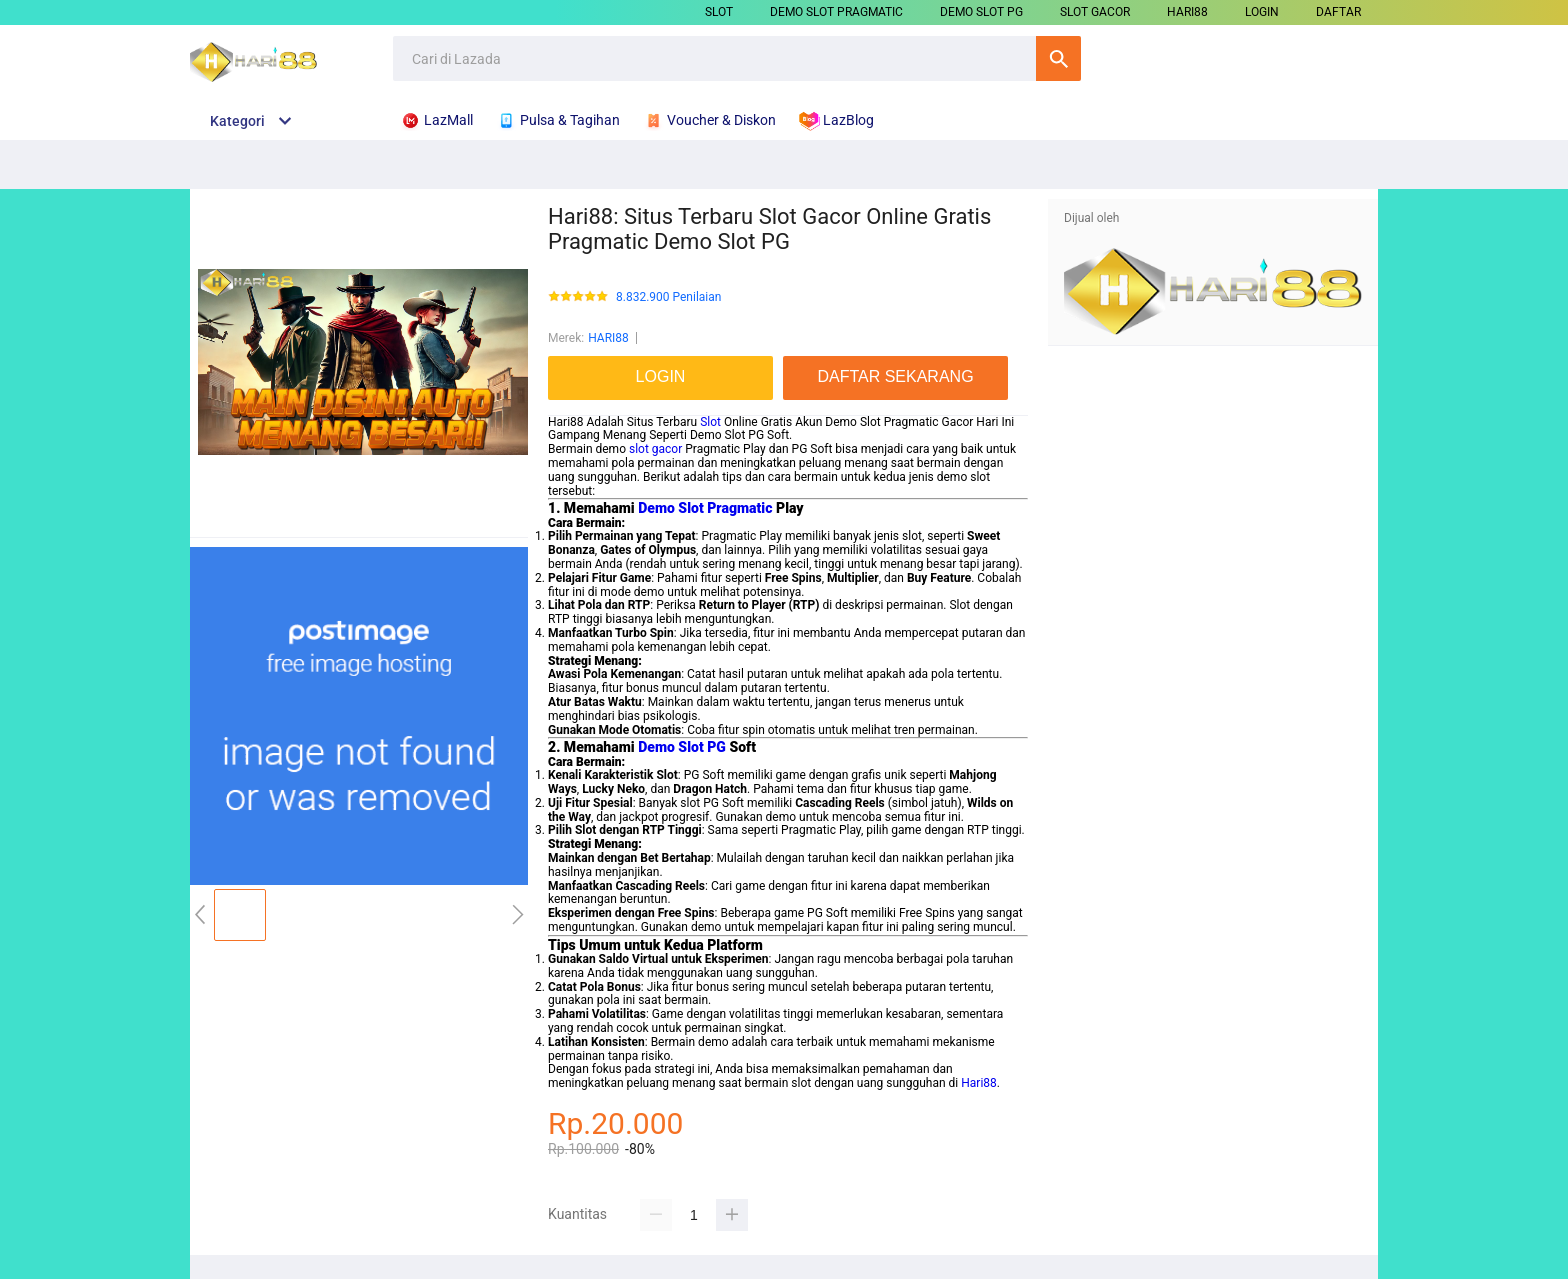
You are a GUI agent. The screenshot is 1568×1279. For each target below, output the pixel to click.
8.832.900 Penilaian (668, 297)
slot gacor (655, 449)
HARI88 (1187, 12)
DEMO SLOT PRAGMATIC (836, 12)
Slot (710, 422)
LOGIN (1262, 12)
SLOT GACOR (1095, 12)
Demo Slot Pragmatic (705, 508)
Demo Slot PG (682, 747)
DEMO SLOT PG (981, 12)
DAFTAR (1338, 12)
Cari (1058, 58)
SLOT (719, 12)
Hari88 (979, 1083)
